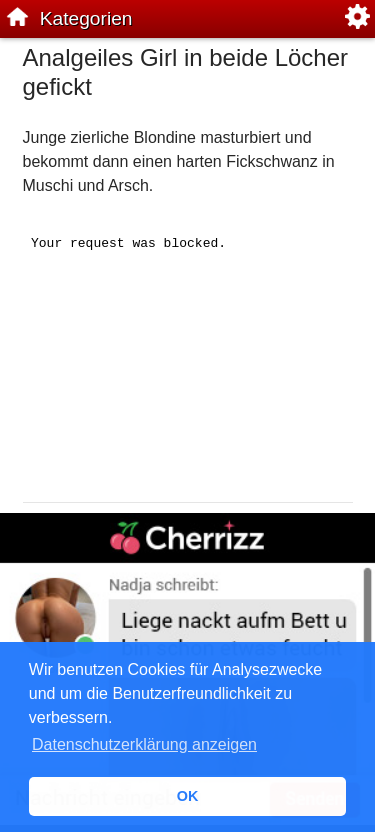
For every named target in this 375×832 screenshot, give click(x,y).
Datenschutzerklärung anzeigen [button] (144, 744)
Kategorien (86, 18)
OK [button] (188, 796)
